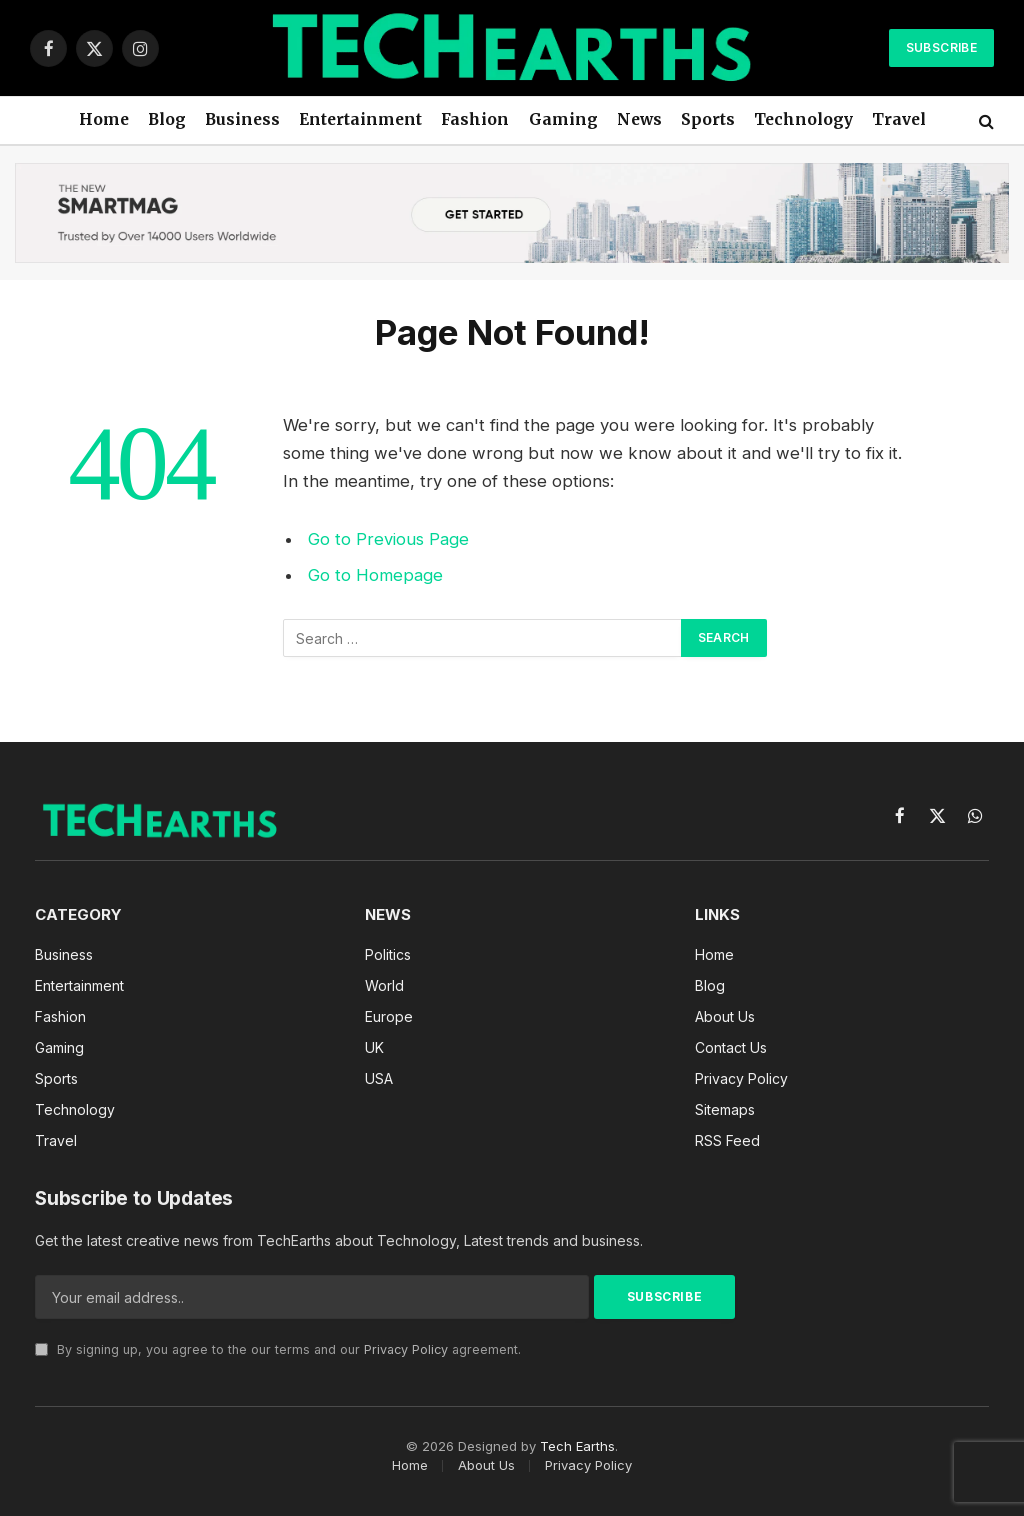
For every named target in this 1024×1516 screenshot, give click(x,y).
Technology (803, 119)
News (639, 119)
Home (104, 119)
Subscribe (941, 47)
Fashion (475, 119)
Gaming (563, 119)
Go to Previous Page (388, 539)
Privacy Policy (406, 1349)
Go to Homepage (375, 575)
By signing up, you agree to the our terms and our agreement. (278, 1349)
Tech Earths (577, 1446)
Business (242, 119)
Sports (708, 119)
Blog (167, 119)
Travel (899, 119)
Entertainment (360, 119)
